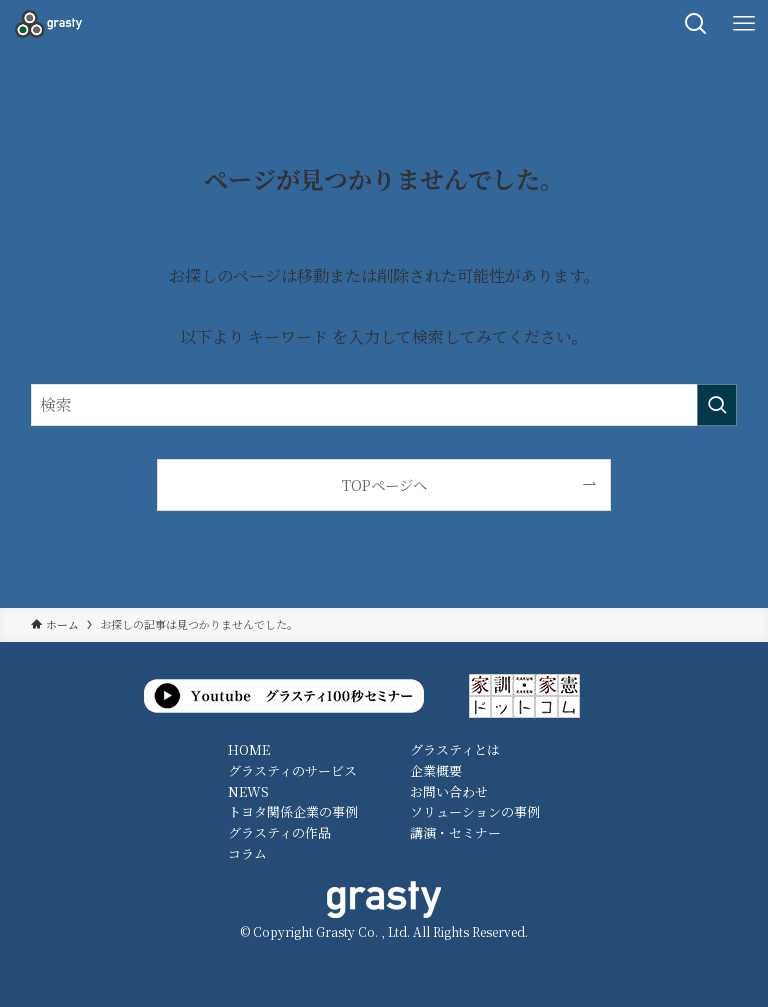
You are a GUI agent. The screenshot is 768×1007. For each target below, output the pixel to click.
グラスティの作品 (279, 832)
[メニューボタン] (744, 24)
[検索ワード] (384, 405)
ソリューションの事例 (475, 811)
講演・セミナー (455, 832)
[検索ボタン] (696, 24)
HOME (249, 749)
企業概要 (436, 770)
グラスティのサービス (292, 770)
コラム (247, 853)
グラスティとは (455, 749)
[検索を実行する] (717, 405)
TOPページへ (384, 484)
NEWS (248, 791)
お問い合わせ (449, 791)
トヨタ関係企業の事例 (293, 811)
